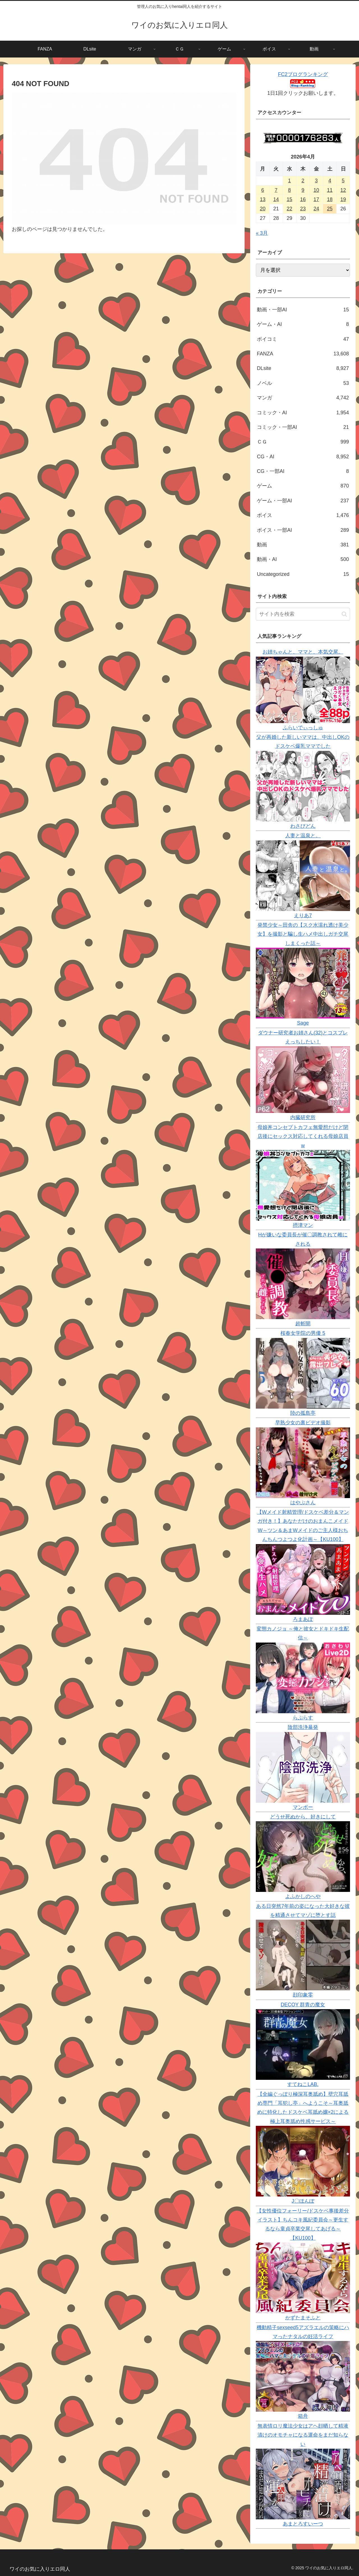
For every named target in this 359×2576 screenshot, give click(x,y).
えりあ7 (303, 915)
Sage (303, 1023)
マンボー (303, 1807)
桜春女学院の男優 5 (302, 1333)
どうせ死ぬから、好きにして (303, 1817)
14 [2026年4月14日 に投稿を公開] (276, 199)
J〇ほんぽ (303, 2201)
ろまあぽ (303, 1619)
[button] (344, 614)
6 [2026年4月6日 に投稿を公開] (262, 190)
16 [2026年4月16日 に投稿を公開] (303, 199)
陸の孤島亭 (303, 1413)
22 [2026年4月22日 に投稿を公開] (289, 208)
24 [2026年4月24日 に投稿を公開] (316, 208)
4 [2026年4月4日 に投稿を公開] (329, 180)
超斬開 (302, 1323)
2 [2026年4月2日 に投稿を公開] (303, 180)
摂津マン (303, 1225)
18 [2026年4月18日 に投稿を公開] (330, 199)
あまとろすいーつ (303, 2524)
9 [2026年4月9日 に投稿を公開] (303, 190)
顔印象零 (303, 1995)
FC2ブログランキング (303, 74)
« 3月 (262, 233)
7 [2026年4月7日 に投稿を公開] (276, 190)
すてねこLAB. (302, 2084)
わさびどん (303, 826)
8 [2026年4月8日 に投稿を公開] (289, 190)
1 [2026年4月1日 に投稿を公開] (289, 180)
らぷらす (303, 1718)
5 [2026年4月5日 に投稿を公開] (343, 180)
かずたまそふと (303, 2317)
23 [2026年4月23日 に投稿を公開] (303, 208)
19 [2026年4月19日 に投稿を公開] (343, 199)
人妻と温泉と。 (303, 835)
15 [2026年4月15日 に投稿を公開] (289, 199)
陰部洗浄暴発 (303, 1727)
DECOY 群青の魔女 (303, 2004)
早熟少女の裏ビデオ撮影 (303, 1422)
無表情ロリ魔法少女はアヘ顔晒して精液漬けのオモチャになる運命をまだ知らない (302, 2435)
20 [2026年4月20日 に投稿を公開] (262, 208)
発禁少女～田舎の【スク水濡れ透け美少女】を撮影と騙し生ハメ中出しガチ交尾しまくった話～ (302, 934)
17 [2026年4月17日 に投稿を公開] (316, 199)
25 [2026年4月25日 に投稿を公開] (330, 208)
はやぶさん (303, 1502)
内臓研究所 (303, 1117)
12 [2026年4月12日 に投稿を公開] (343, 190)
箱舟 (303, 2416)
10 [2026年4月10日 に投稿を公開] (316, 190)
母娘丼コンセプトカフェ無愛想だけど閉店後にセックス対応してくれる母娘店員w (302, 1136)
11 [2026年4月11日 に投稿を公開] (330, 190)
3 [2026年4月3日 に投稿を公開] (316, 180)
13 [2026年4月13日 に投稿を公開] (262, 199)
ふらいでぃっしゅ (303, 727)
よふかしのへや (303, 1896)
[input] (303, 614)
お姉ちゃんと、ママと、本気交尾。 (303, 652)
